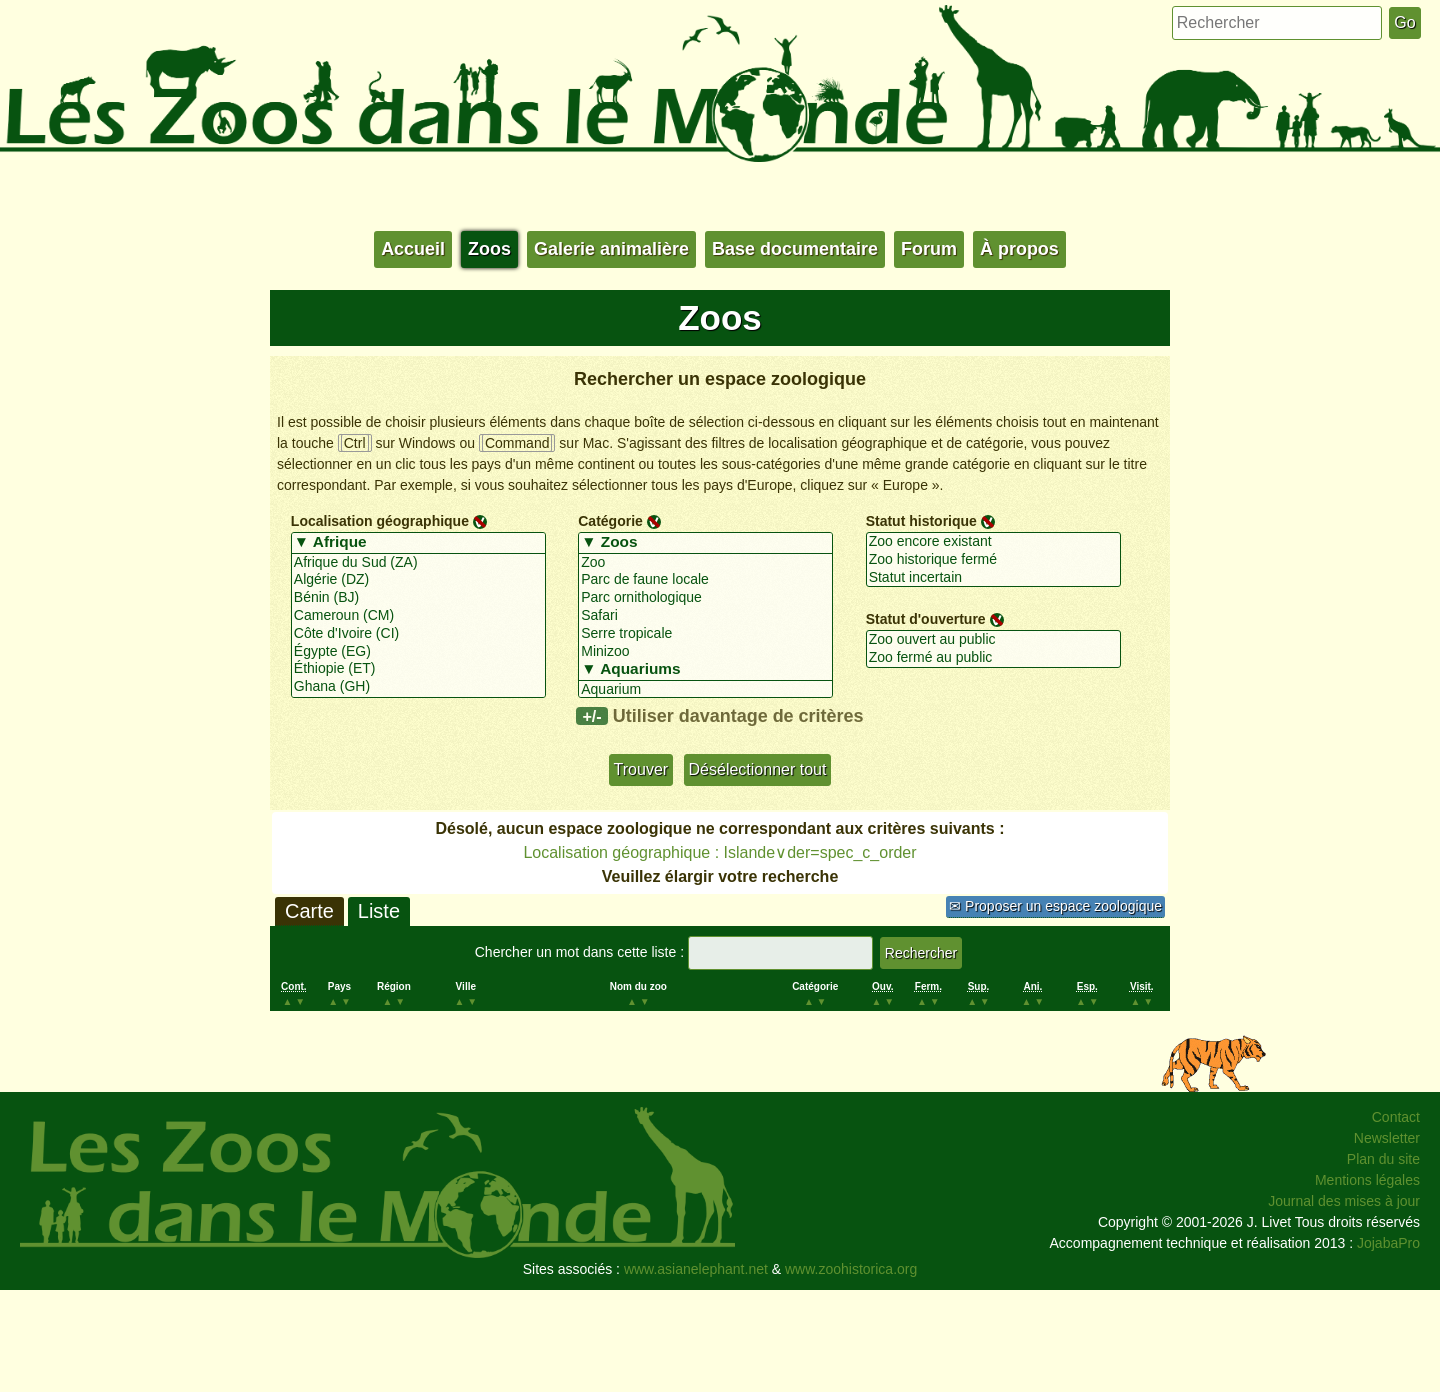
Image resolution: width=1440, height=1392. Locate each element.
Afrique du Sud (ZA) (418, 563)
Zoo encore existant (993, 542)
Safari (705, 616)
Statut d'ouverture (926, 619)
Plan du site (1383, 1159)
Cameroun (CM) (418, 616)
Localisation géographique (380, 521)
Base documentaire (795, 249)
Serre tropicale (705, 634)
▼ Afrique (418, 543)
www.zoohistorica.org (851, 1269)
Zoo (705, 563)
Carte (309, 911)
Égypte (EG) (418, 652)
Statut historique (921, 521)
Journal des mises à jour (1344, 1201)
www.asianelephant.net (696, 1269)
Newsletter (1387, 1138)
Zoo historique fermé (993, 560)
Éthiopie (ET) (418, 669)
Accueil (413, 249)
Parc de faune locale (705, 580)
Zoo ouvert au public (993, 640)
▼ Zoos (705, 543)
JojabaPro (1388, 1243)
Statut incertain (993, 578)
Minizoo (705, 652)
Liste (379, 911)
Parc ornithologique (705, 598)
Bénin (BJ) (418, 598)
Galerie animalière (611, 249)
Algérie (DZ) (418, 580)
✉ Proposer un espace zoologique (1055, 906)
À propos (1019, 249)
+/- (591, 716)
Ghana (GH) (418, 687)
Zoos (489, 249)
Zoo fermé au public (993, 658)
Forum (929, 249)
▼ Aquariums (705, 670)
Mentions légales (1367, 1180)
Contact (1396, 1117)
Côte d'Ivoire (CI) (418, 634)
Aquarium (705, 690)
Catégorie (610, 521)
